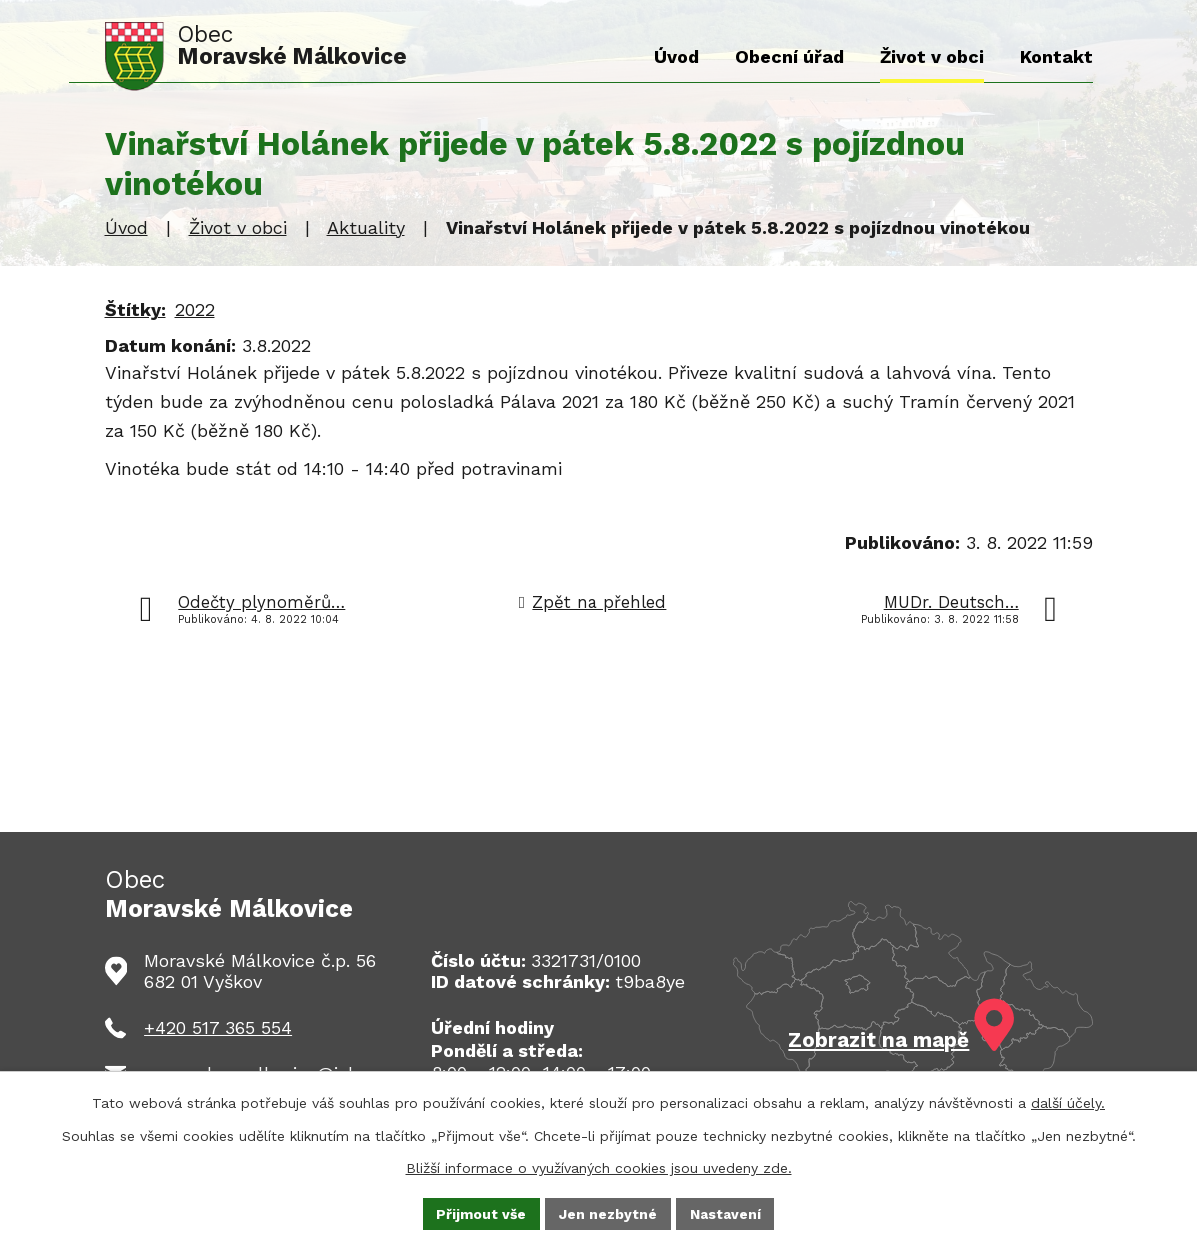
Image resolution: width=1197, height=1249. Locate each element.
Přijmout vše (481, 1213)
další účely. (1068, 1103)
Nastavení (725, 1213)
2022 (195, 309)
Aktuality (366, 227)
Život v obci (238, 227)
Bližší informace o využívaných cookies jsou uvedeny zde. (599, 1167)
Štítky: (135, 309)
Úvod (126, 227)
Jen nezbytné (608, 1213)
